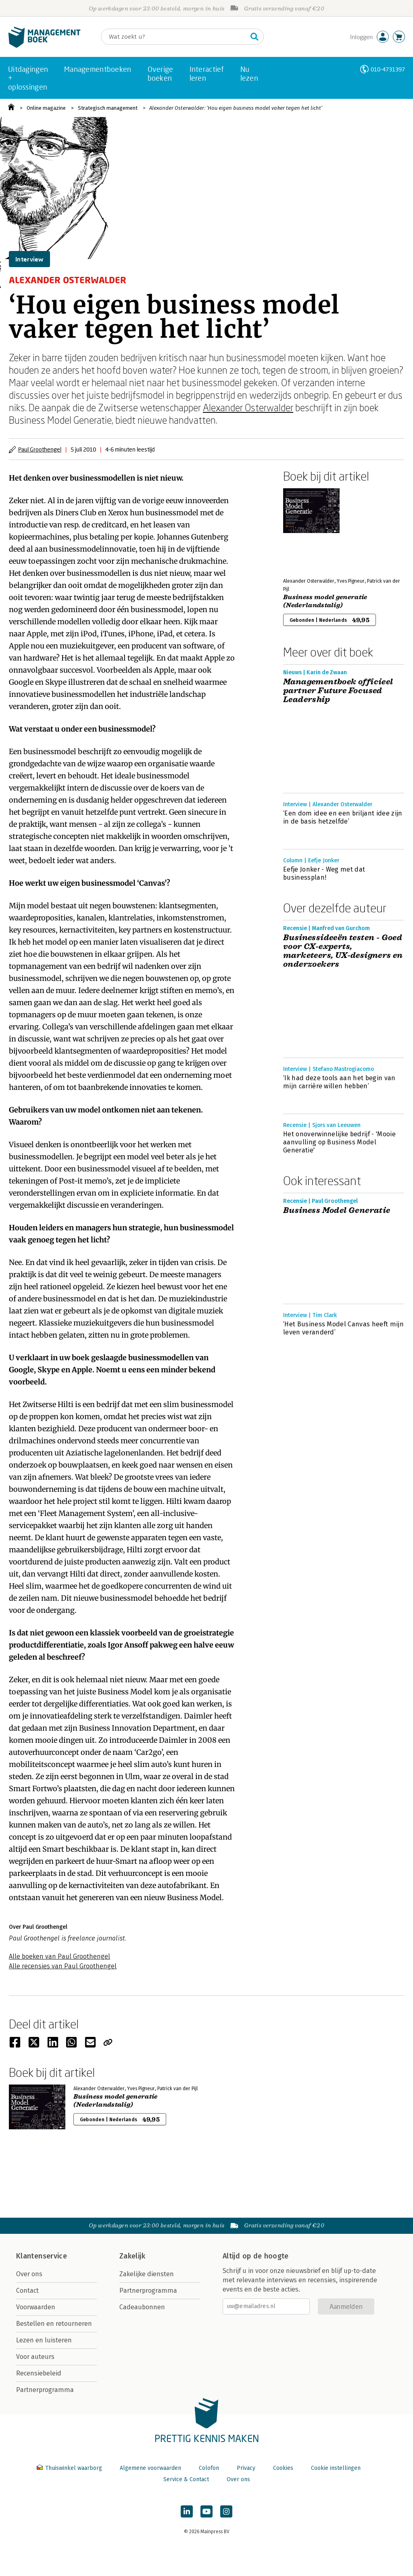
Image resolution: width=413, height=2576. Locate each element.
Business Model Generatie (336, 1210)
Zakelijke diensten (146, 2274)
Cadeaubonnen (142, 2307)
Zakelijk (132, 2256)
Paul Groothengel (39, 449)
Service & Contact (186, 2479)
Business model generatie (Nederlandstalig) (325, 601)
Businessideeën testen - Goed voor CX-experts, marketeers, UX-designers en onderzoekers (343, 951)
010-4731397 (388, 69)
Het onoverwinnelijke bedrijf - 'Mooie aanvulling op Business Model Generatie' (339, 1142)
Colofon (209, 2468)
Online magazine (46, 108)
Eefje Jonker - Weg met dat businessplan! (324, 873)
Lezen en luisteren (44, 2340)
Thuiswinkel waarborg (70, 2468)
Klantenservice (41, 2256)
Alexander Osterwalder (248, 407)
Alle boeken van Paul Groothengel (59, 1956)
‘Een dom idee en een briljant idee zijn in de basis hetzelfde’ (342, 817)
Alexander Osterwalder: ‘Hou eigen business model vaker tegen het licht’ (235, 108)
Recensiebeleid (38, 2373)
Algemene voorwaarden (150, 2468)
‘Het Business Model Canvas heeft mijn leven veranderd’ (343, 1328)
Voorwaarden (35, 2307)
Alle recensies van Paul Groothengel (63, 1966)
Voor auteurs (35, 2357)
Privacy (246, 2468)
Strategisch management (108, 108)
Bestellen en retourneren (54, 2323)
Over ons (29, 2274)
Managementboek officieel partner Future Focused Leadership (338, 690)
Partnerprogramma (45, 2390)
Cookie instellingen (336, 2468)
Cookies (283, 2468)
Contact (27, 2290)
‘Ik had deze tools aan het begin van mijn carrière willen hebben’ (339, 1082)
